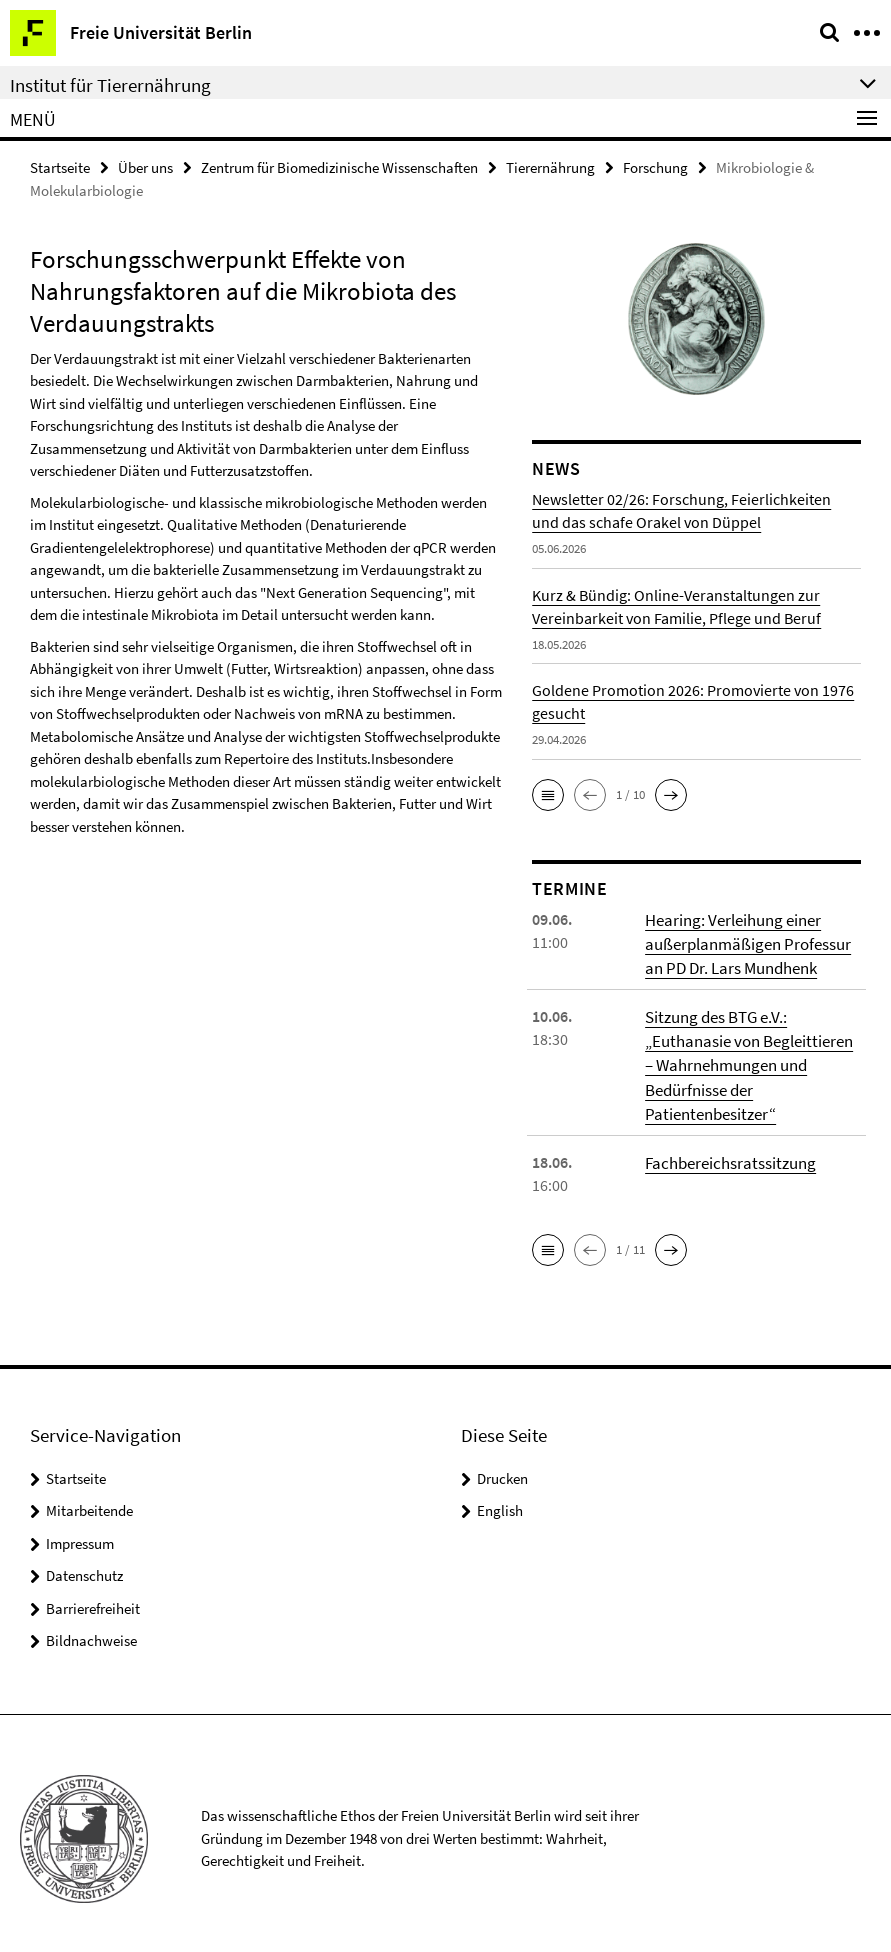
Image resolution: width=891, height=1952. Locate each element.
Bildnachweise (91, 1629)
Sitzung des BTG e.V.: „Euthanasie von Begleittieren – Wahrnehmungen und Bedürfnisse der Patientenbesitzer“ (750, 1057)
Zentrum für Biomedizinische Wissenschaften (339, 166)
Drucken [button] (502, 1467)
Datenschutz (84, 1564)
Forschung (655, 166)
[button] (548, 793)
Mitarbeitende (89, 1499)
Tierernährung (550, 166)
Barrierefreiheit (93, 1597)
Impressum (80, 1532)
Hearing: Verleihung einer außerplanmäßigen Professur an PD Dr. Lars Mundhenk (744, 940)
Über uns (145, 166)
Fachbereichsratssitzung (727, 1151)
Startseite (60, 166)
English (500, 1499)
